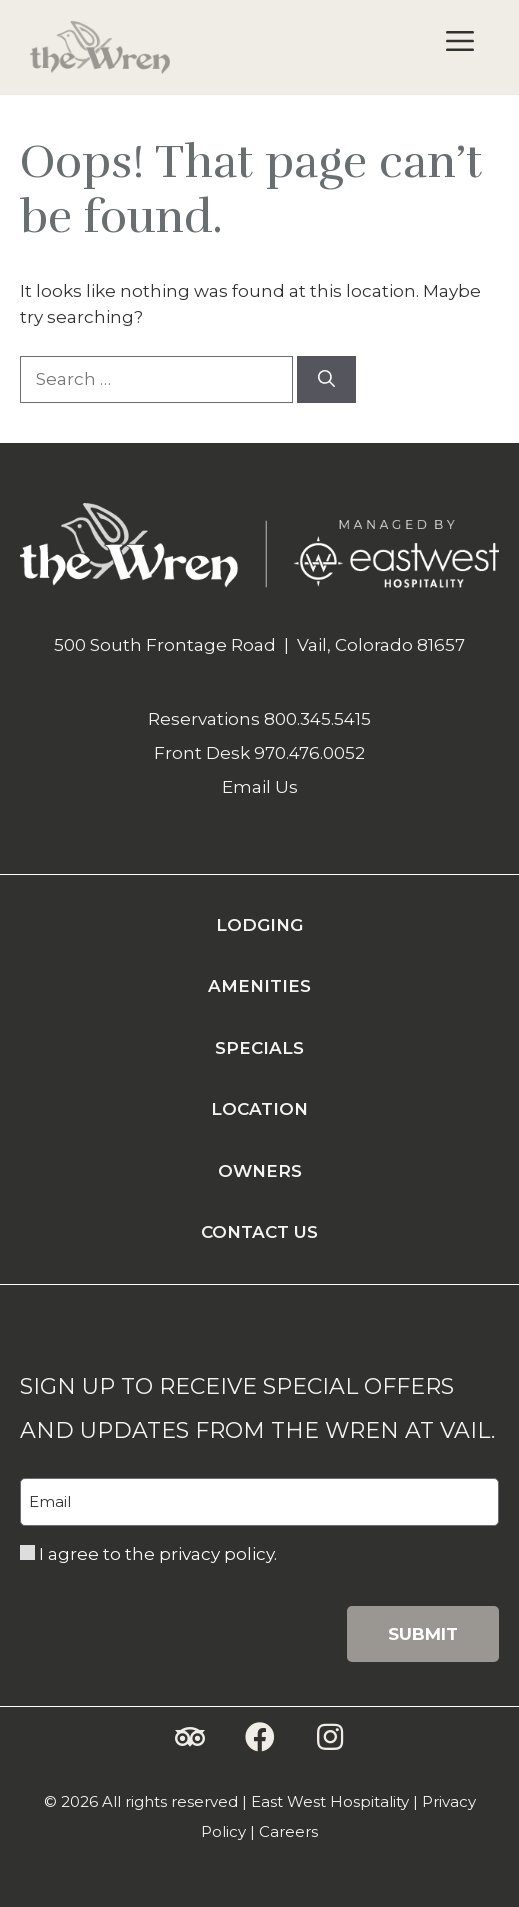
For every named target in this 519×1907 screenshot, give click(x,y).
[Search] (326, 380)
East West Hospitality (330, 1801)
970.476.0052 (309, 753)
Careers (288, 1831)
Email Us (260, 787)
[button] (190, 1737)
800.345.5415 (317, 719)
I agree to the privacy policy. (158, 1554)
